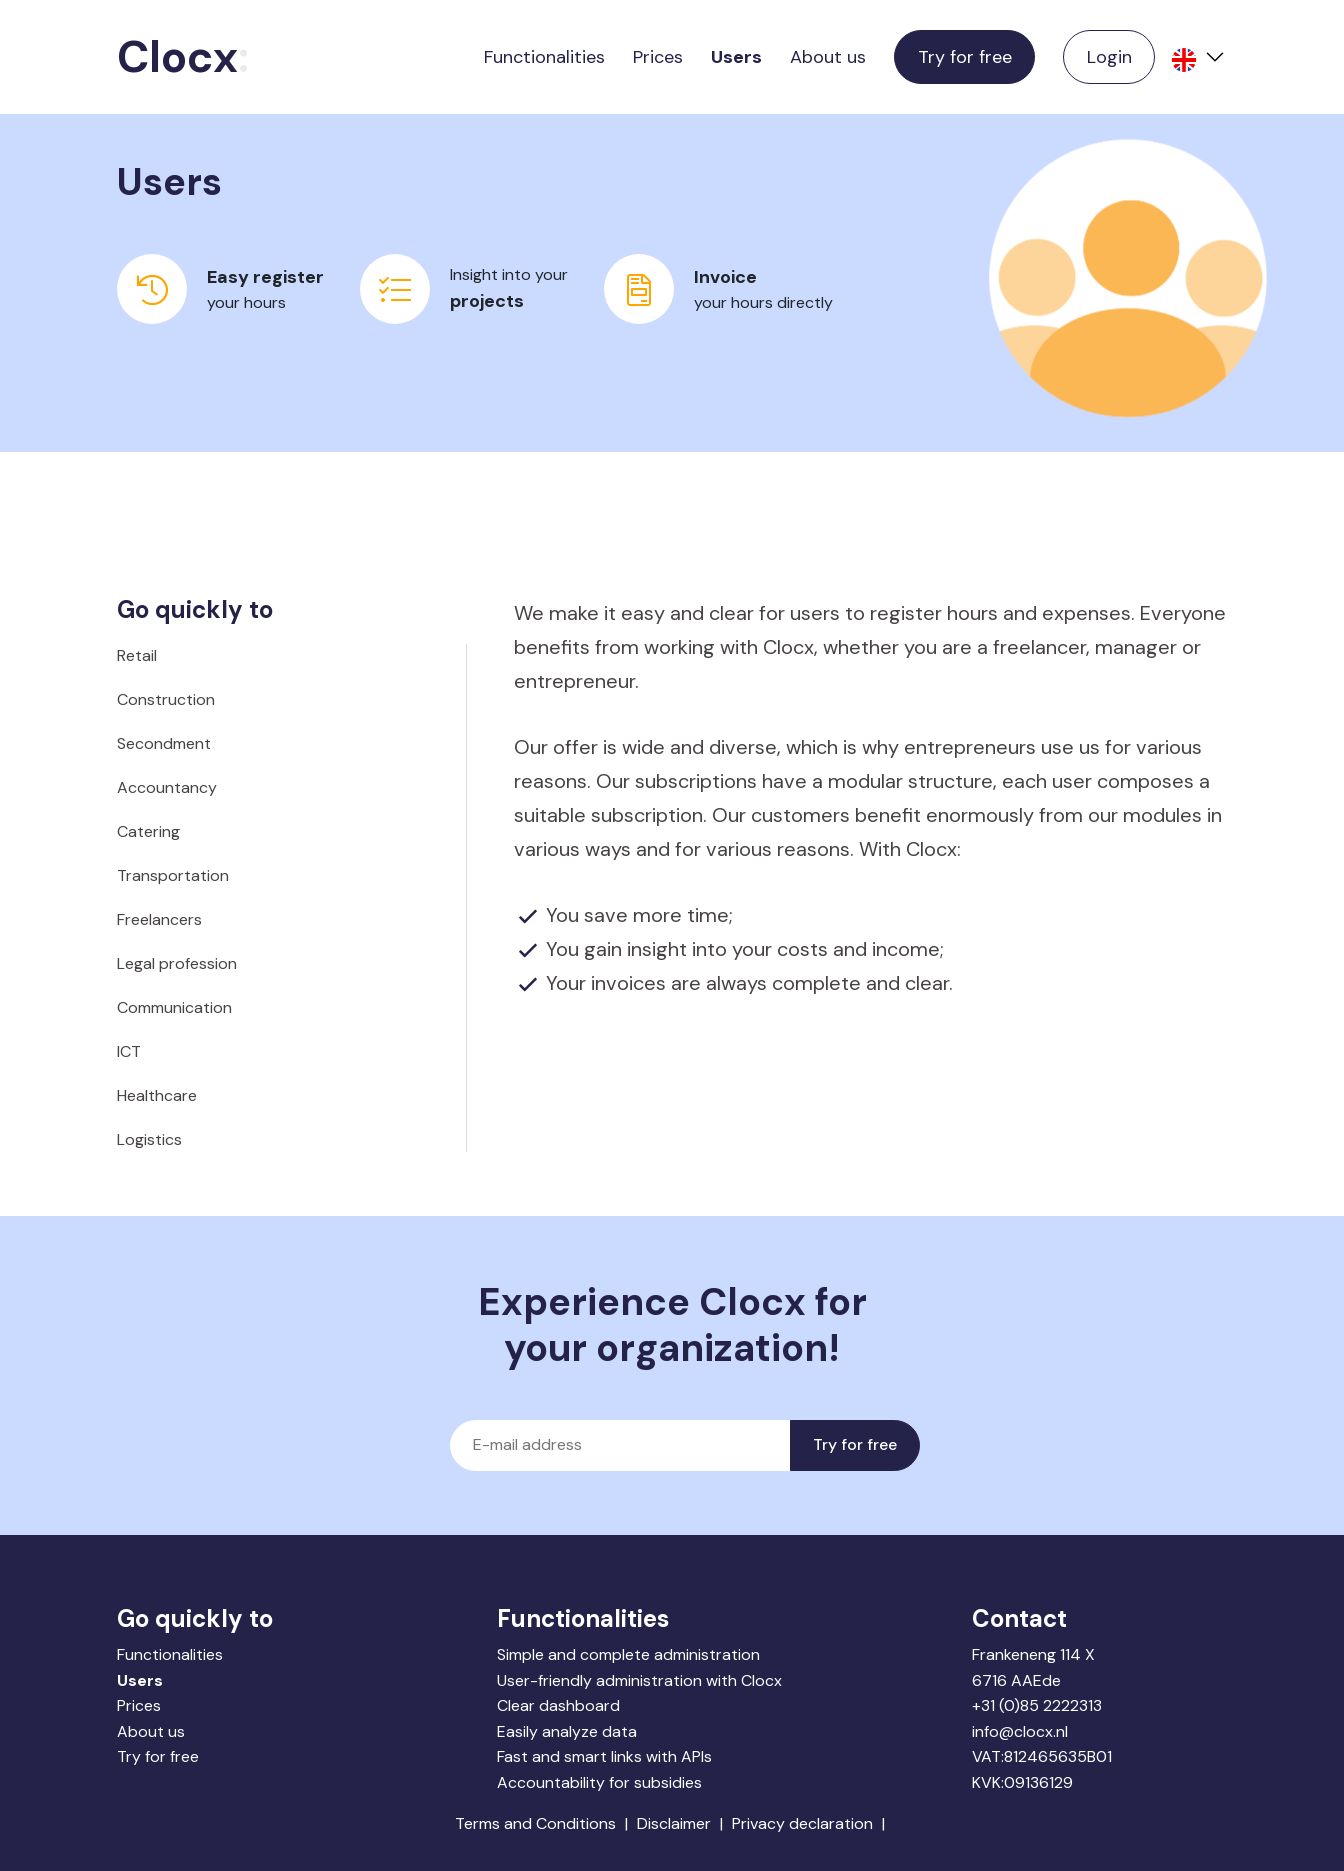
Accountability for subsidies (599, 1782)
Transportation (173, 875)
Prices (658, 57)
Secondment (164, 743)
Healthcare (157, 1095)
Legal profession (177, 963)
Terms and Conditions (535, 1823)
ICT (129, 1051)
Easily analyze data (567, 1731)
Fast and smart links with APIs (604, 1756)
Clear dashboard (558, 1705)
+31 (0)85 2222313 (1037, 1705)
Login (1109, 57)
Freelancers (159, 919)
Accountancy (167, 787)
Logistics (149, 1139)
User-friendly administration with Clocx (639, 1680)
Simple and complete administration (628, 1654)
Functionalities (544, 57)
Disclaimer (674, 1823)
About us (828, 57)
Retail (137, 655)
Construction (166, 699)
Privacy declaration (802, 1823)
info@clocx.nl (1020, 1731)
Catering (148, 831)
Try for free (965, 57)
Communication (174, 1007)
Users (736, 57)
